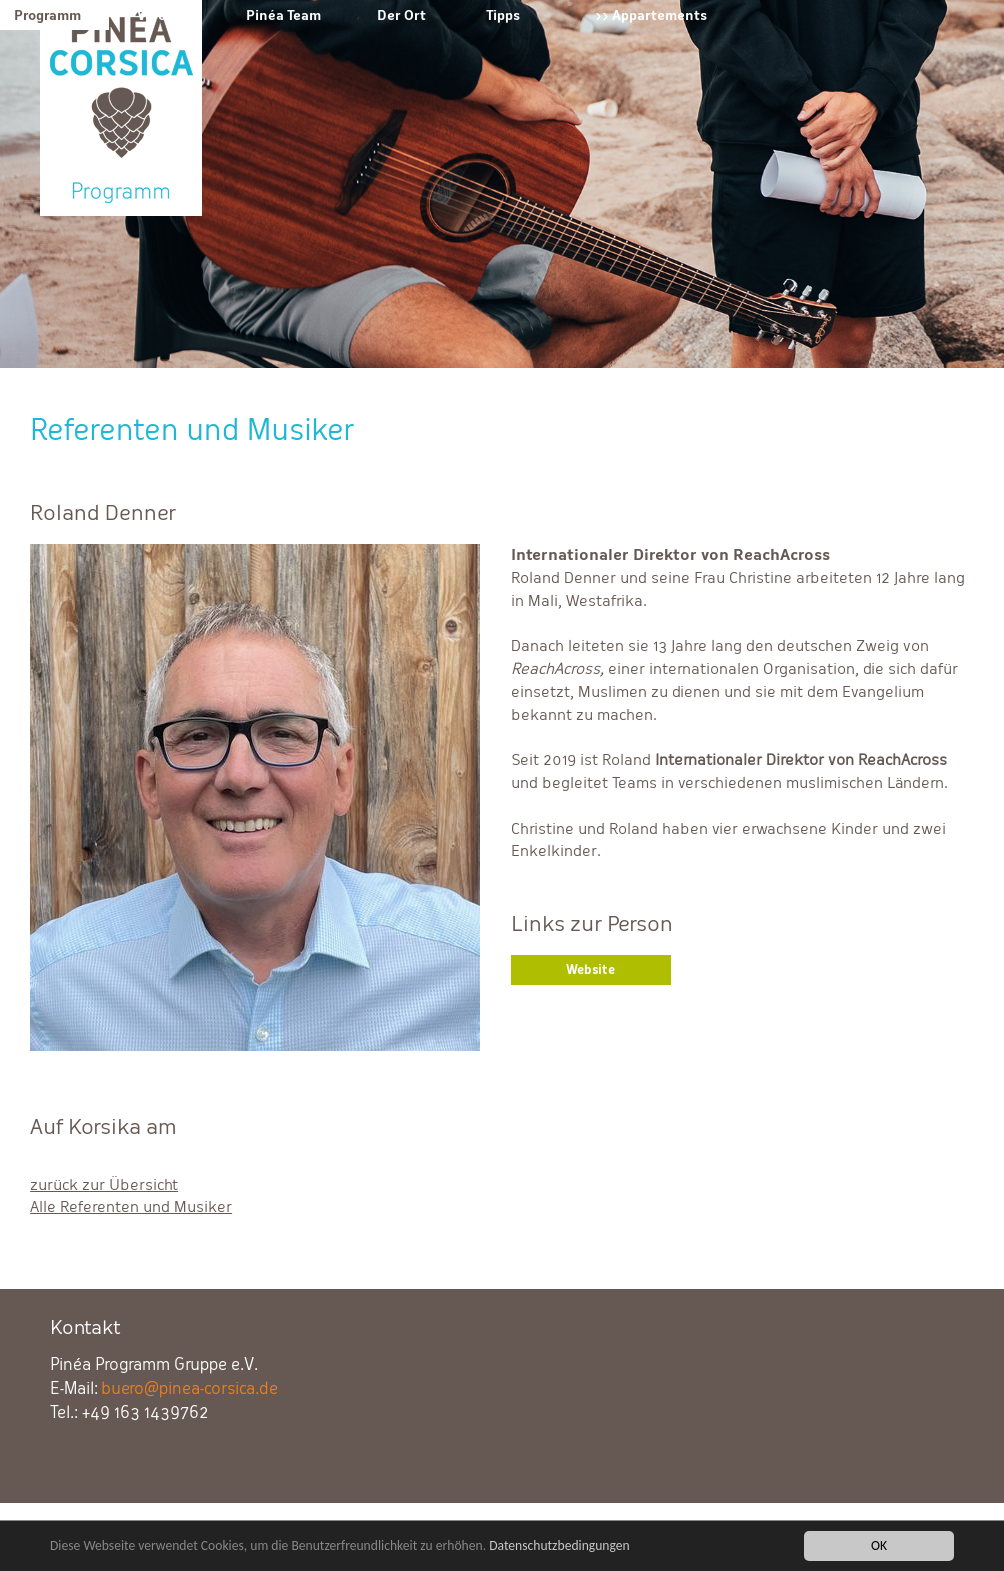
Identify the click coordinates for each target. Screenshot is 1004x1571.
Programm (47, 15)
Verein (158, 15)
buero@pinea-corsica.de (189, 1388)
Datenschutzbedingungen (559, 1547)
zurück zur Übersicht (104, 1184)
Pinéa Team (283, 15)
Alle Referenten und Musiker (131, 1206)
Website (590, 970)
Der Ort (401, 15)
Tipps (503, 15)
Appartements (659, 15)
